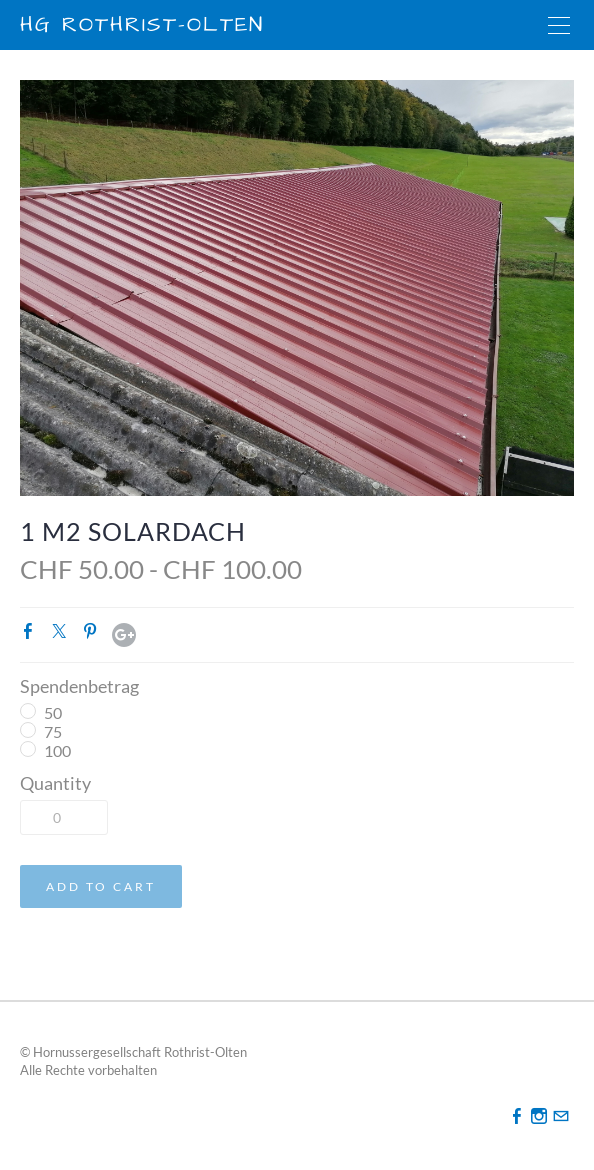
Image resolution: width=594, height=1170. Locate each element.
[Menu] (559, 25)
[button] (101, 886)
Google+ (124, 635)
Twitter (63, 635)
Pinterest (94, 635)
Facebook (32, 635)
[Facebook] (517, 1115)
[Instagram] (539, 1115)
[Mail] (561, 1115)
